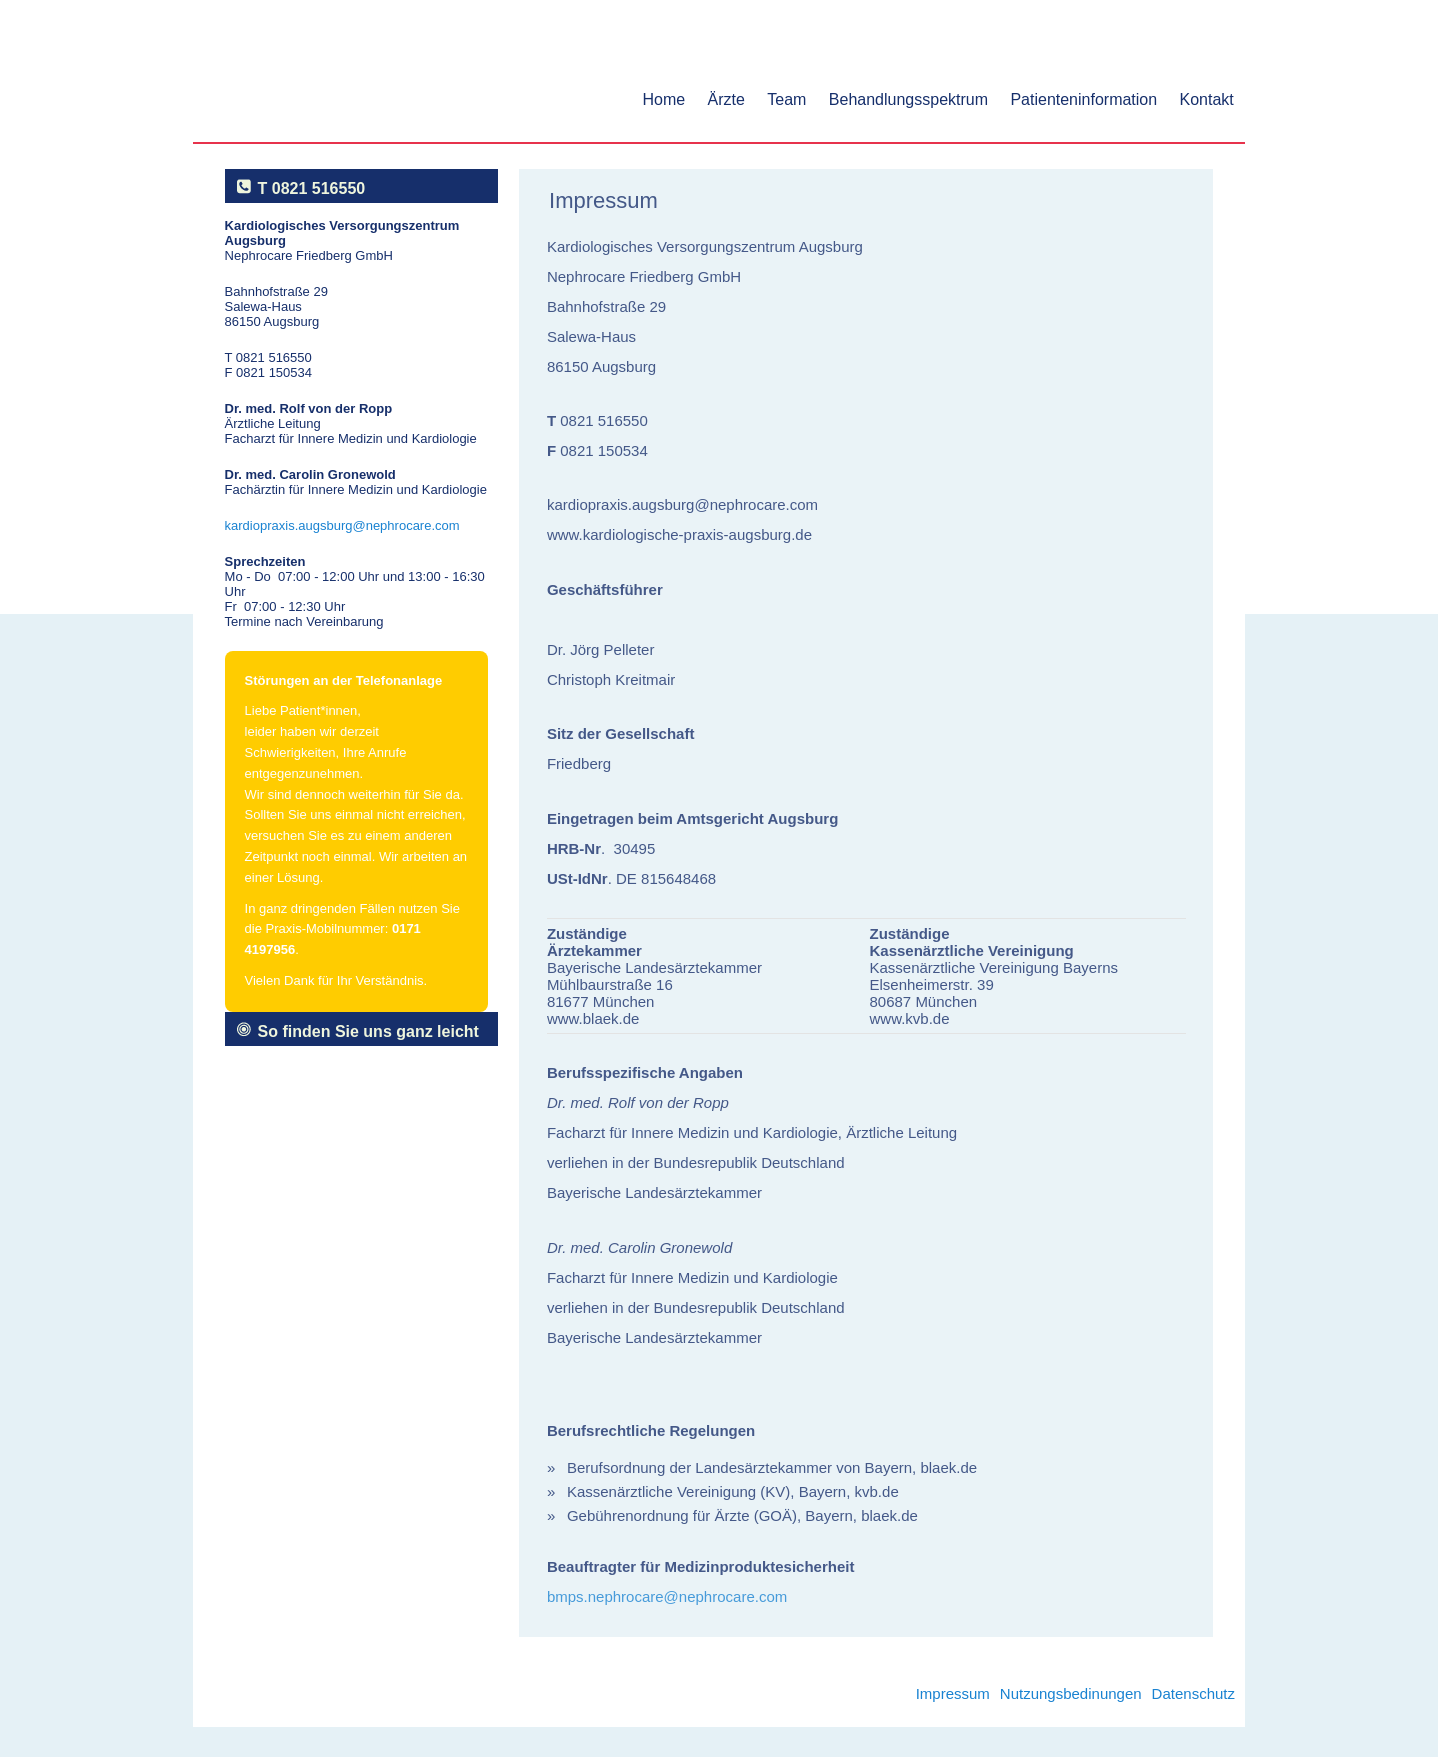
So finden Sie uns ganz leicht (368, 1031)
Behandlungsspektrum (908, 99)
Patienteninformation (1083, 99)
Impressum (953, 1693)
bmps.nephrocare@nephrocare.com (667, 1596)
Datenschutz (1193, 1693)
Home (664, 99)
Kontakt (1207, 99)
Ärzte (726, 99)
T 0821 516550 (312, 188)
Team (786, 99)
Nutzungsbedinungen (1071, 1693)
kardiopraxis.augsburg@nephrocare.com (342, 525)
